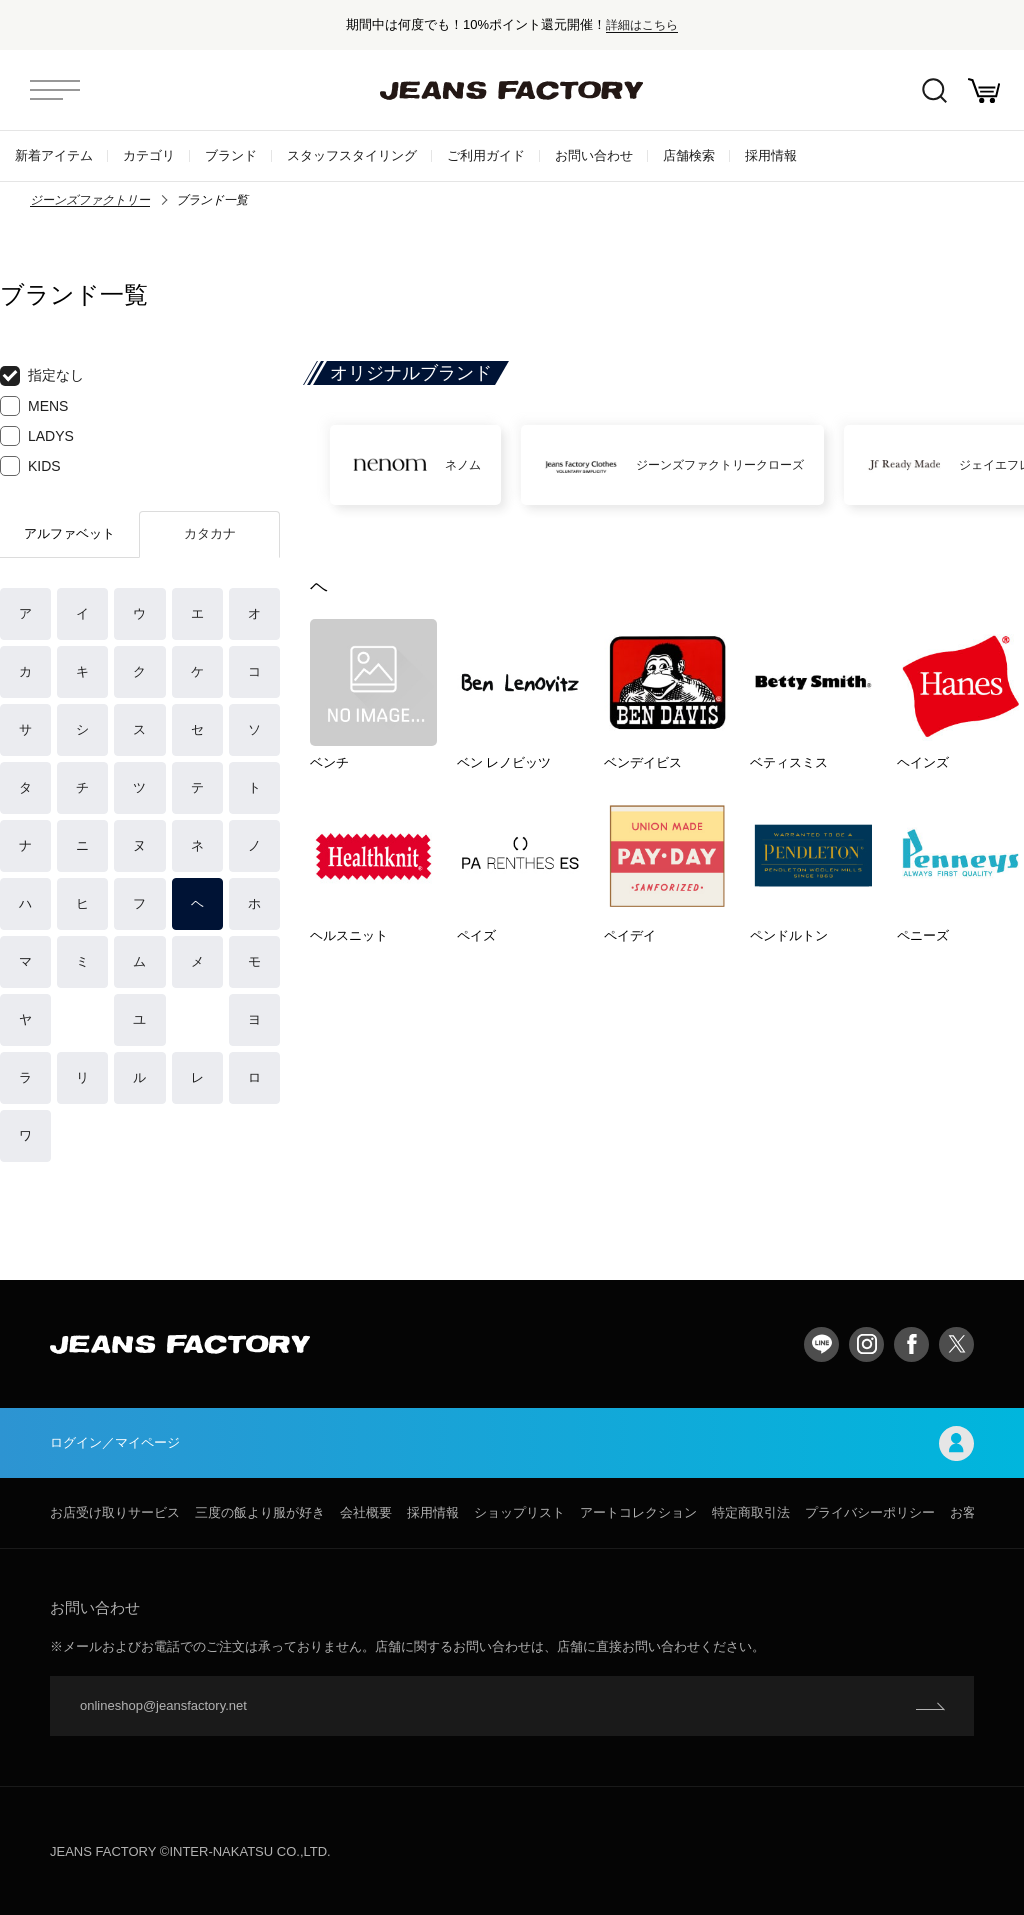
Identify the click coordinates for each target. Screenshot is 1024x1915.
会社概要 (366, 1512)
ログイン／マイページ (512, 1443)
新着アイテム (54, 155)
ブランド (231, 155)
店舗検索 (689, 155)
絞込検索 (934, 90)
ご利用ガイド (486, 155)
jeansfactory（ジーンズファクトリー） (512, 90)
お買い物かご (984, 90)
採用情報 (771, 155)
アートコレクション (638, 1512)
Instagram (866, 1344)
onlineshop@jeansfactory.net (163, 1705)
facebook (911, 1344)
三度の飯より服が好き (260, 1512)
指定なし (42, 376)
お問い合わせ (594, 155)
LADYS (37, 436)
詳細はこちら (642, 24)
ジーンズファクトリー (90, 200)
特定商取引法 (751, 1512)
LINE (821, 1344)
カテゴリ (149, 155)
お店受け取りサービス (115, 1512)
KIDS (30, 466)
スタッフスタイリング (352, 155)
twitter (956, 1344)
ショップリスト (519, 1512)
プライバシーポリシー (870, 1512)
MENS (34, 406)
